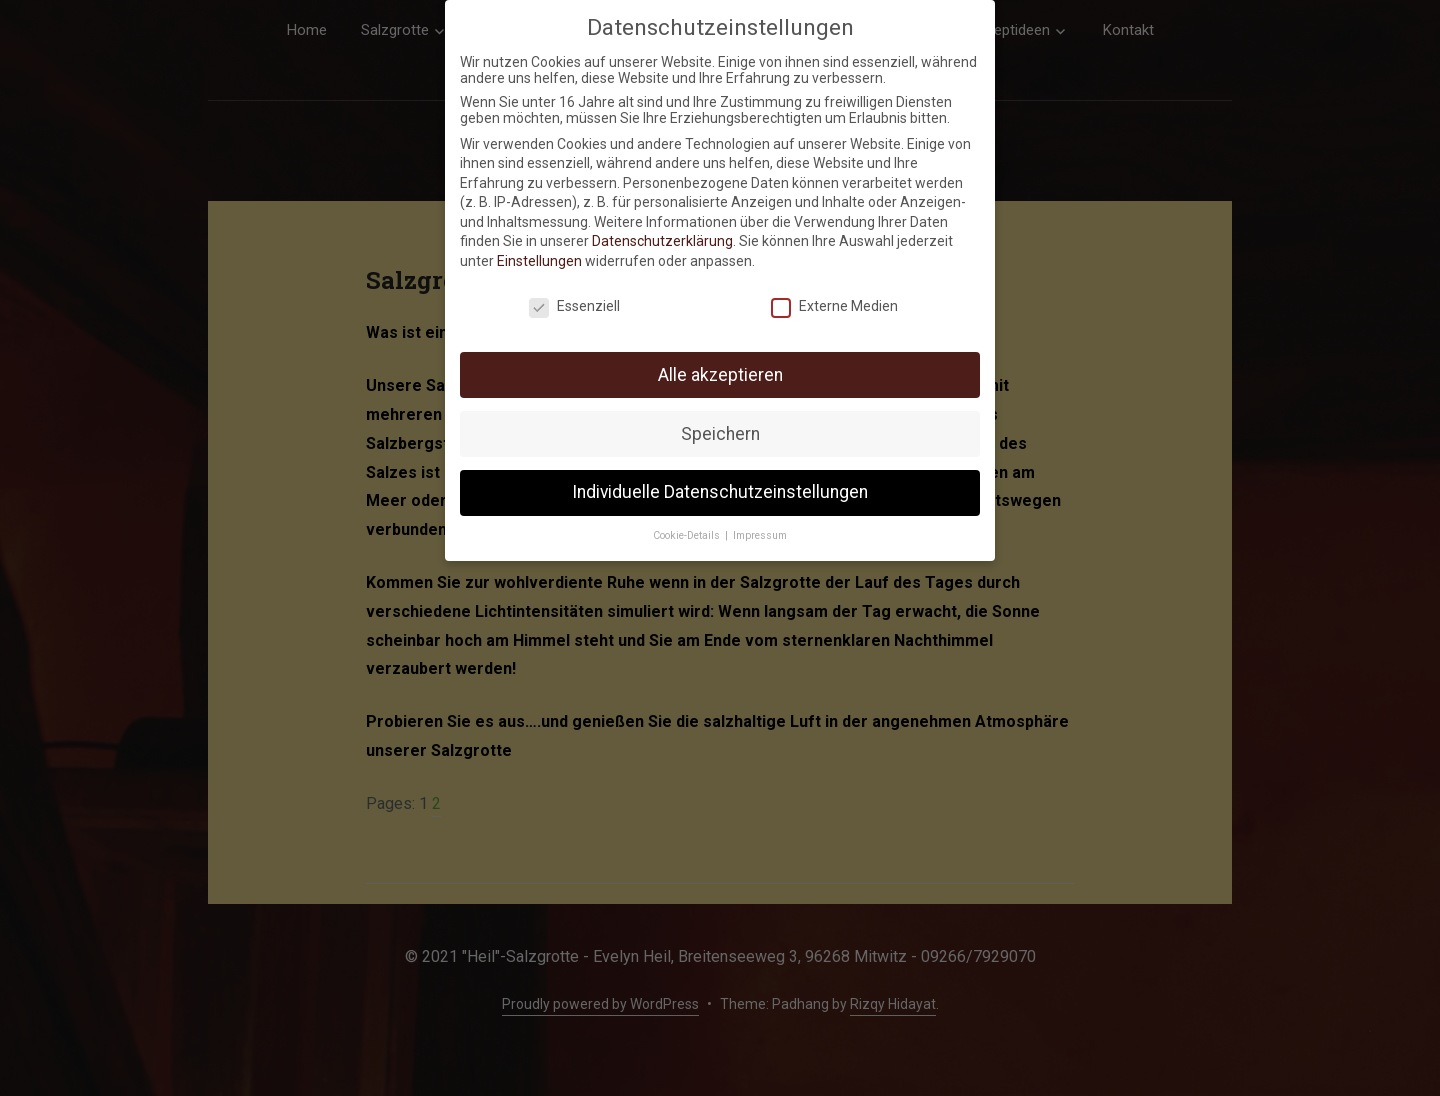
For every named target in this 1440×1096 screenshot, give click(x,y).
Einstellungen (539, 258)
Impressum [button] (760, 532)
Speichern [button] (720, 430)
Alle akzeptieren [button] (720, 371)
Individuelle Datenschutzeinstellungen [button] (720, 489)
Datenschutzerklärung (662, 238)
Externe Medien (834, 303)
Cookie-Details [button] (688, 532)
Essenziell (574, 303)
